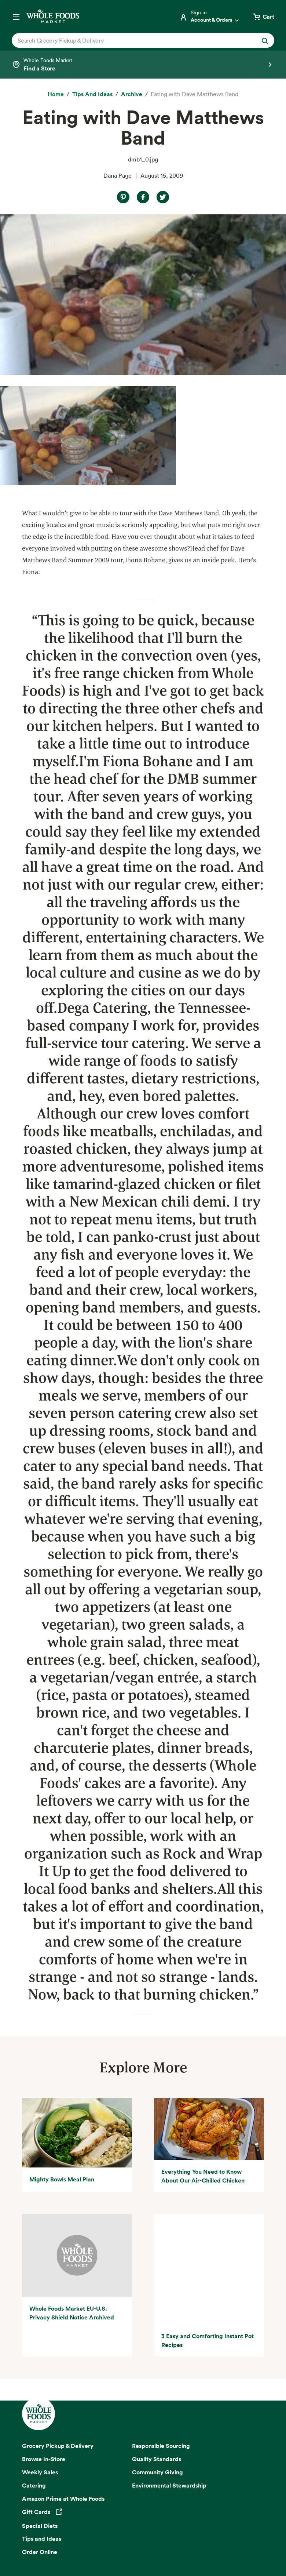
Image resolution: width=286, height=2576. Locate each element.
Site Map (137, 2545)
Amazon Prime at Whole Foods (63, 2310)
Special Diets (40, 2337)
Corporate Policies (241, 2545)
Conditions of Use (193, 2535)
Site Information (174, 2545)
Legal (206, 2545)
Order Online (39, 2363)
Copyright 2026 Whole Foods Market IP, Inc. (143, 2518)
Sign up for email (143, 2445)
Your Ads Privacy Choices (135, 2535)
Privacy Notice (81, 2535)
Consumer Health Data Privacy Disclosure (71, 2545)
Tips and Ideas (41, 2350)
